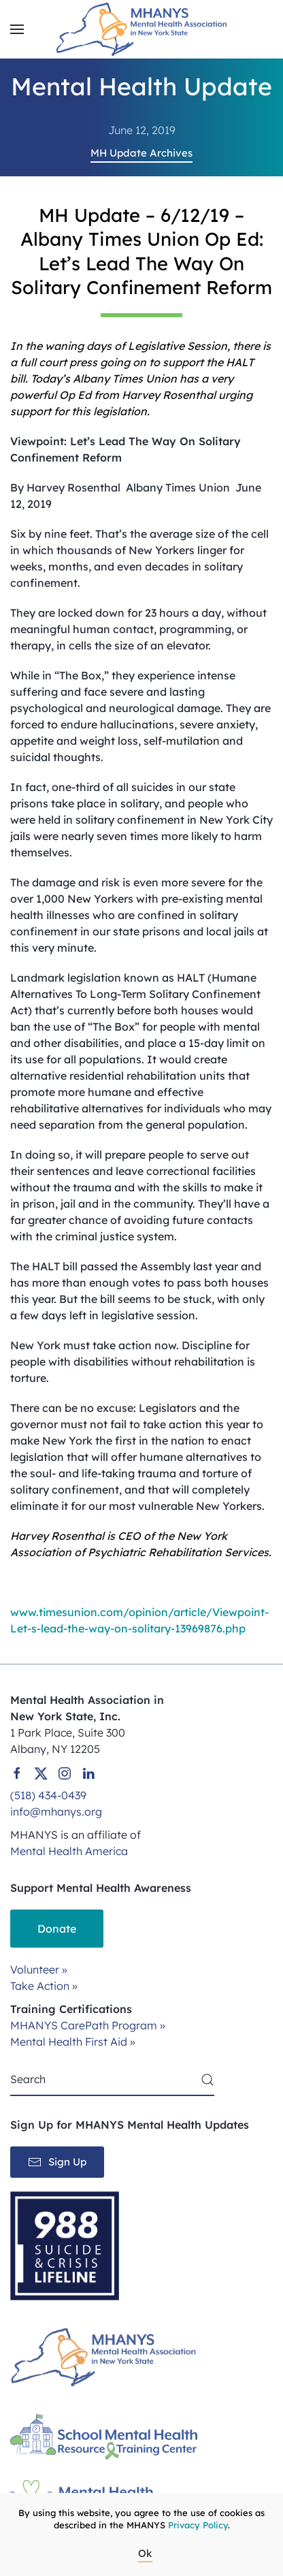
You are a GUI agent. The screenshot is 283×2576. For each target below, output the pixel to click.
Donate (56, 1928)
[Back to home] (141, 29)
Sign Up (57, 2162)
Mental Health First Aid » (72, 2041)
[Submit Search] (207, 2079)
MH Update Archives (141, 152)
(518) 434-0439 (48, 1795)
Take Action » (44, 1986)
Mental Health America (69, 1851)
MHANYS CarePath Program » (87, 2025)
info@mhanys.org (56, 1811)
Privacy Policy (198, 2524)
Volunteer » (38, 1969)
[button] (17, 29)
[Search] (112, 2079)
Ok (145, 2553)
